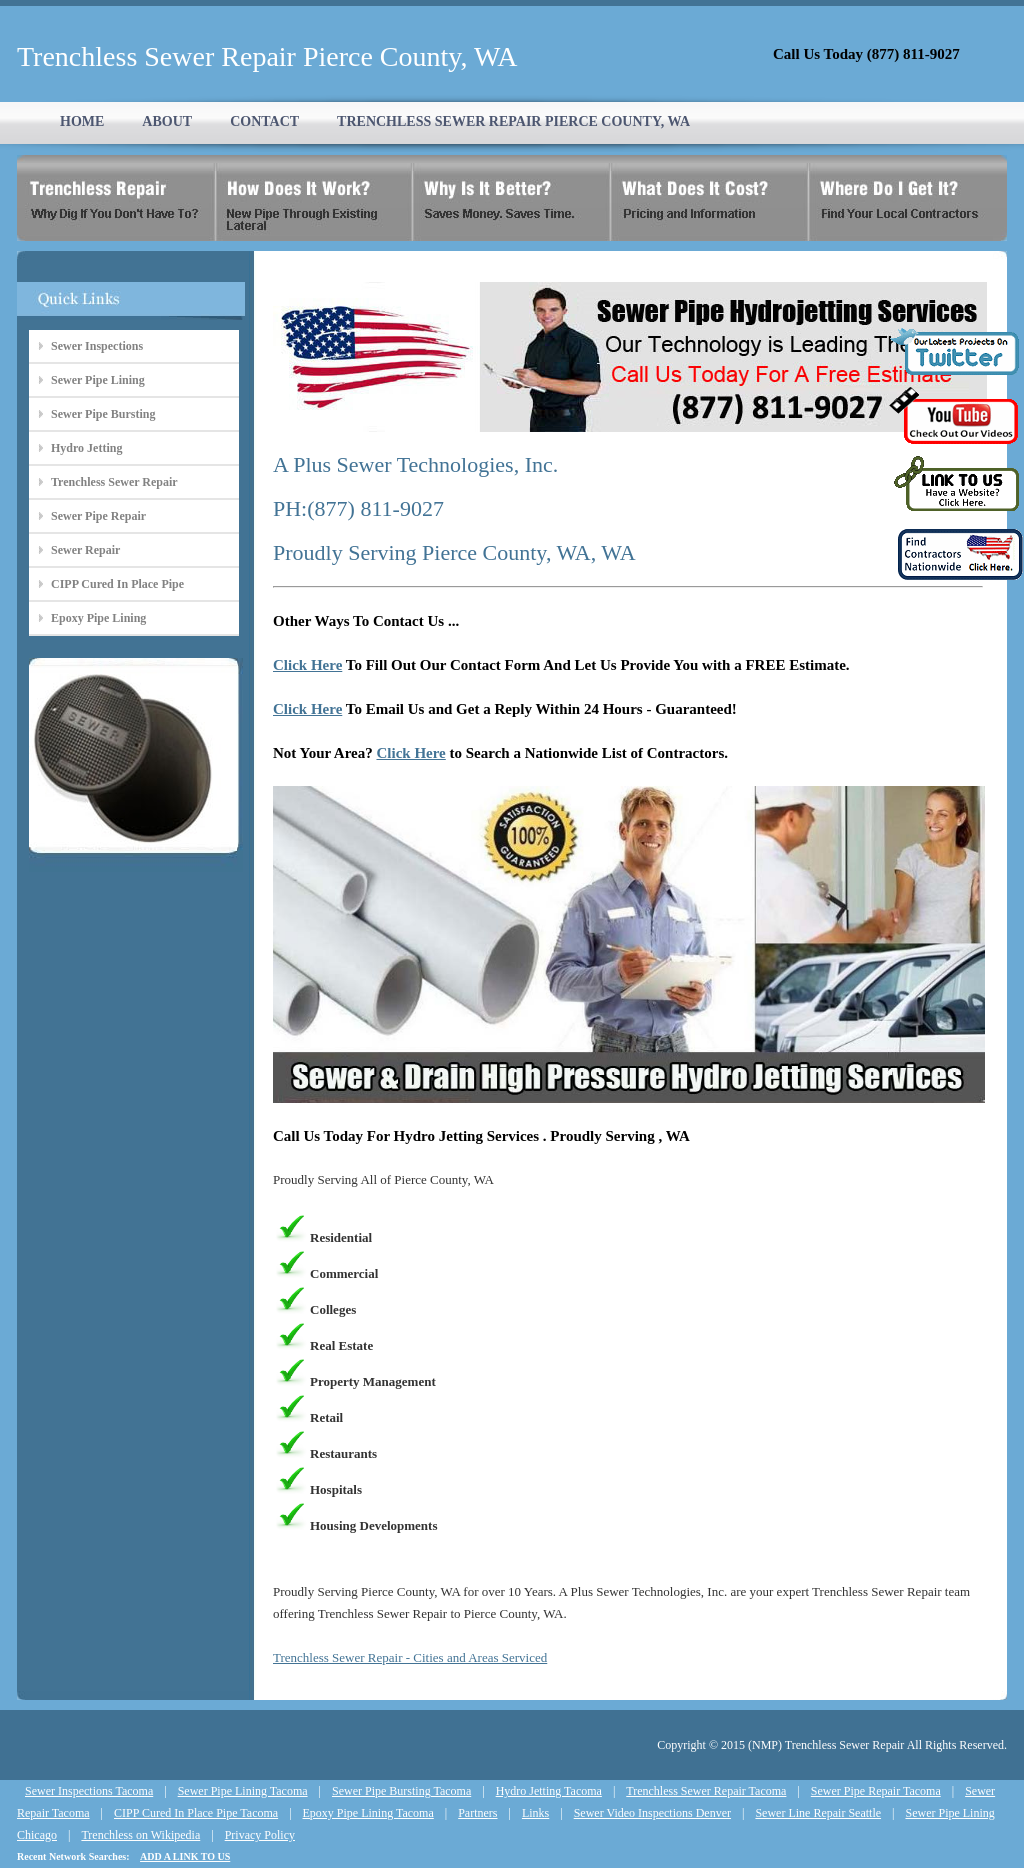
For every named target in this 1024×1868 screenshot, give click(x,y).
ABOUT (167, 121)
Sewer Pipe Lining (98, 380)
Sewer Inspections (97, 346)
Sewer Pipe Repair (98, 516)
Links (535, 1813)
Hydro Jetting (86, 448)
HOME (82, 121)
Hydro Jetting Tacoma (549, 1791)
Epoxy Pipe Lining (98, 618)
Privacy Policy (260, 1835)
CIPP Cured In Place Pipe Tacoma (196, 1813)
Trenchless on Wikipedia (140, 1835)
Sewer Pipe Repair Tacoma (876, 1791)
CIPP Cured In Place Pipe (117, 584)
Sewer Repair (85, 550)
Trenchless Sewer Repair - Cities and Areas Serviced (410, 1657)
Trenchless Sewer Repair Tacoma (706, 1791)
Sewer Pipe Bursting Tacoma (401, 1791)
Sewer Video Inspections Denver (652, 1813)
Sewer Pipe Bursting (103, 414)
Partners (477, 1813)
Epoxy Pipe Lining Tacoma (368, 1813)
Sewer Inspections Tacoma (89, 1791)
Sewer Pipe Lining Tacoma (243, 1791)
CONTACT (264, 121)
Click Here (307, 665)
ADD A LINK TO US (185, 1856)
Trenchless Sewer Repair (114, 482)
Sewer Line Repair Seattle (818, 1813)
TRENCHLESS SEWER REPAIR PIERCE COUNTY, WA (513, 121)
